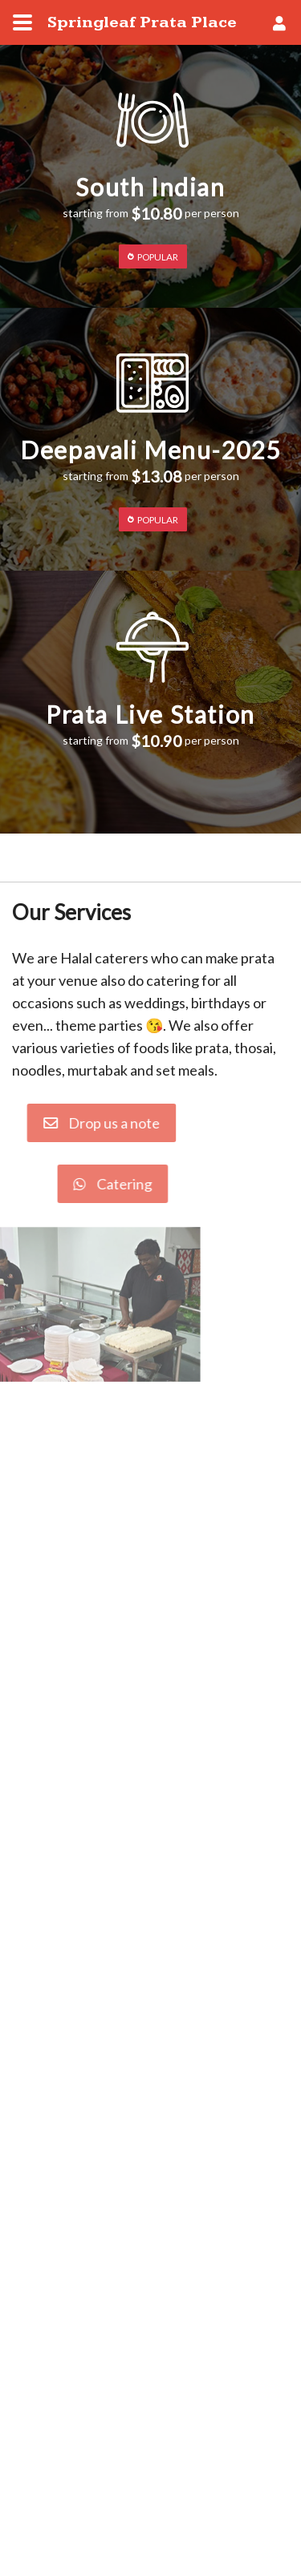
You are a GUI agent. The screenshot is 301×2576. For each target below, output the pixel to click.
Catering (87, 1184)
